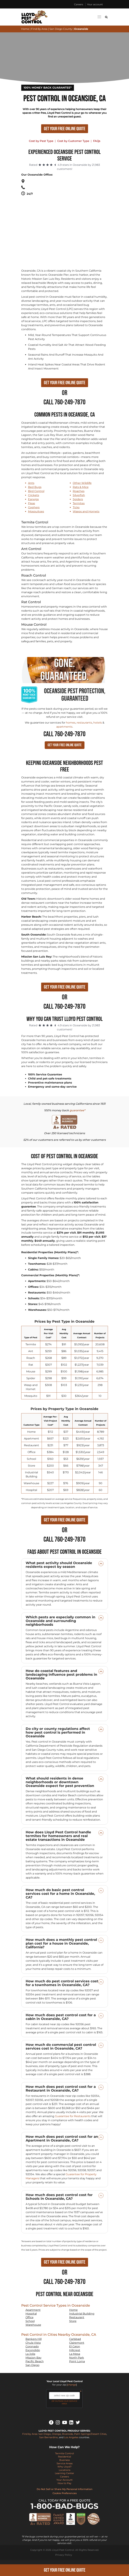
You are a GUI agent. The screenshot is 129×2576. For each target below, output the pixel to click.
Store (72, 2321)
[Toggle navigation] (99, 16)
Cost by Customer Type (73, 141)
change (71, 2396)
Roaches (78, 491)
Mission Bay (33, 2357)
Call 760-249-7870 (64, 402)
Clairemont (76, 2342)
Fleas (31, 503)
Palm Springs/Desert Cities (90, 2445)
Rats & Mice (81, 487)
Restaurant (76, 2317)
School (30, 2321)
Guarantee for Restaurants (73, 2116)
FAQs (96, 141)
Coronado (32, 2346)
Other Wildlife (82, 483)
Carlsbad (75, 2339)
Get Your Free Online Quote (64, 129)
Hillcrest (74, 2350)
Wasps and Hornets (86, 511)
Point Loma (77, 2361)
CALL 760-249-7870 (64, 734)
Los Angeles (71, 2449)
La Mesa (74, 2354)
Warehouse (33, 2324)
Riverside (67, 2445)
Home (73, 2310)
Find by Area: (30, 2445)
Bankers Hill (33, 2339)
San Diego (32, 2365)
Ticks (76, 507)
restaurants (84, 722)
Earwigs (33, 499)
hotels (97, 722)
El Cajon (74, 2346)
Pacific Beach (34, 2361)
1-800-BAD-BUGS (64, 2517)
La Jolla (30, 2354)
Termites (79, 503)
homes (70, 722)
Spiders (78, 499)
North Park (76, 2357)
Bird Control (36, 491)
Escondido (32, 2350)
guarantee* (77, 1110)
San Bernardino (48, 2449)
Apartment (33, 2310)
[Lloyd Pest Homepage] (34, 17)
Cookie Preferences (65, 2504)
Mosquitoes (36, 511)
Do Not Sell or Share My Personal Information (64, 2500)
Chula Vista (33, 2342)
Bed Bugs (34, 487)
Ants (31, 483)
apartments (64, 726)
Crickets (33, 495)
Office (29, 2317)
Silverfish (79, 495)
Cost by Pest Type (41, 141)
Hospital (31, 2313)
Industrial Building (81, 2313)
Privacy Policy (63, 2566)
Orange (56, 2445)
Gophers (34, 507)
